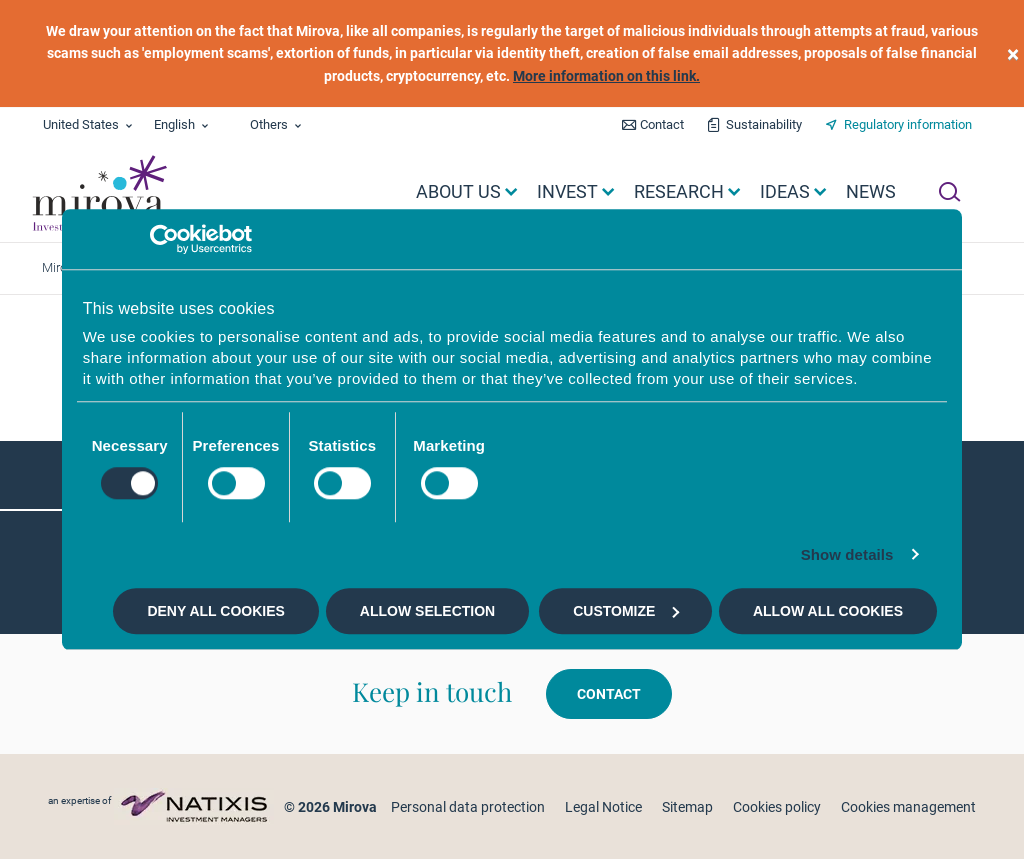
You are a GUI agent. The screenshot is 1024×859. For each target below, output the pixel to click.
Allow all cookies (828, 611)
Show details (847, 554)
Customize (626, 611)
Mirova (61, 267)
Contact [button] (609, 694)
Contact (662, 124)
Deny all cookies (215, 611)
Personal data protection (468, 807)
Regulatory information (908, 124)
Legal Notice (603, 807)
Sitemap (687, 807)
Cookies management (908, 807)
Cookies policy (777, 807)
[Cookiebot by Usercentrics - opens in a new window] (164, 239)
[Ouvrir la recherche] (949, 192)
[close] (1013, 53)
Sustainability (764, 124)
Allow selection (427, 611)
